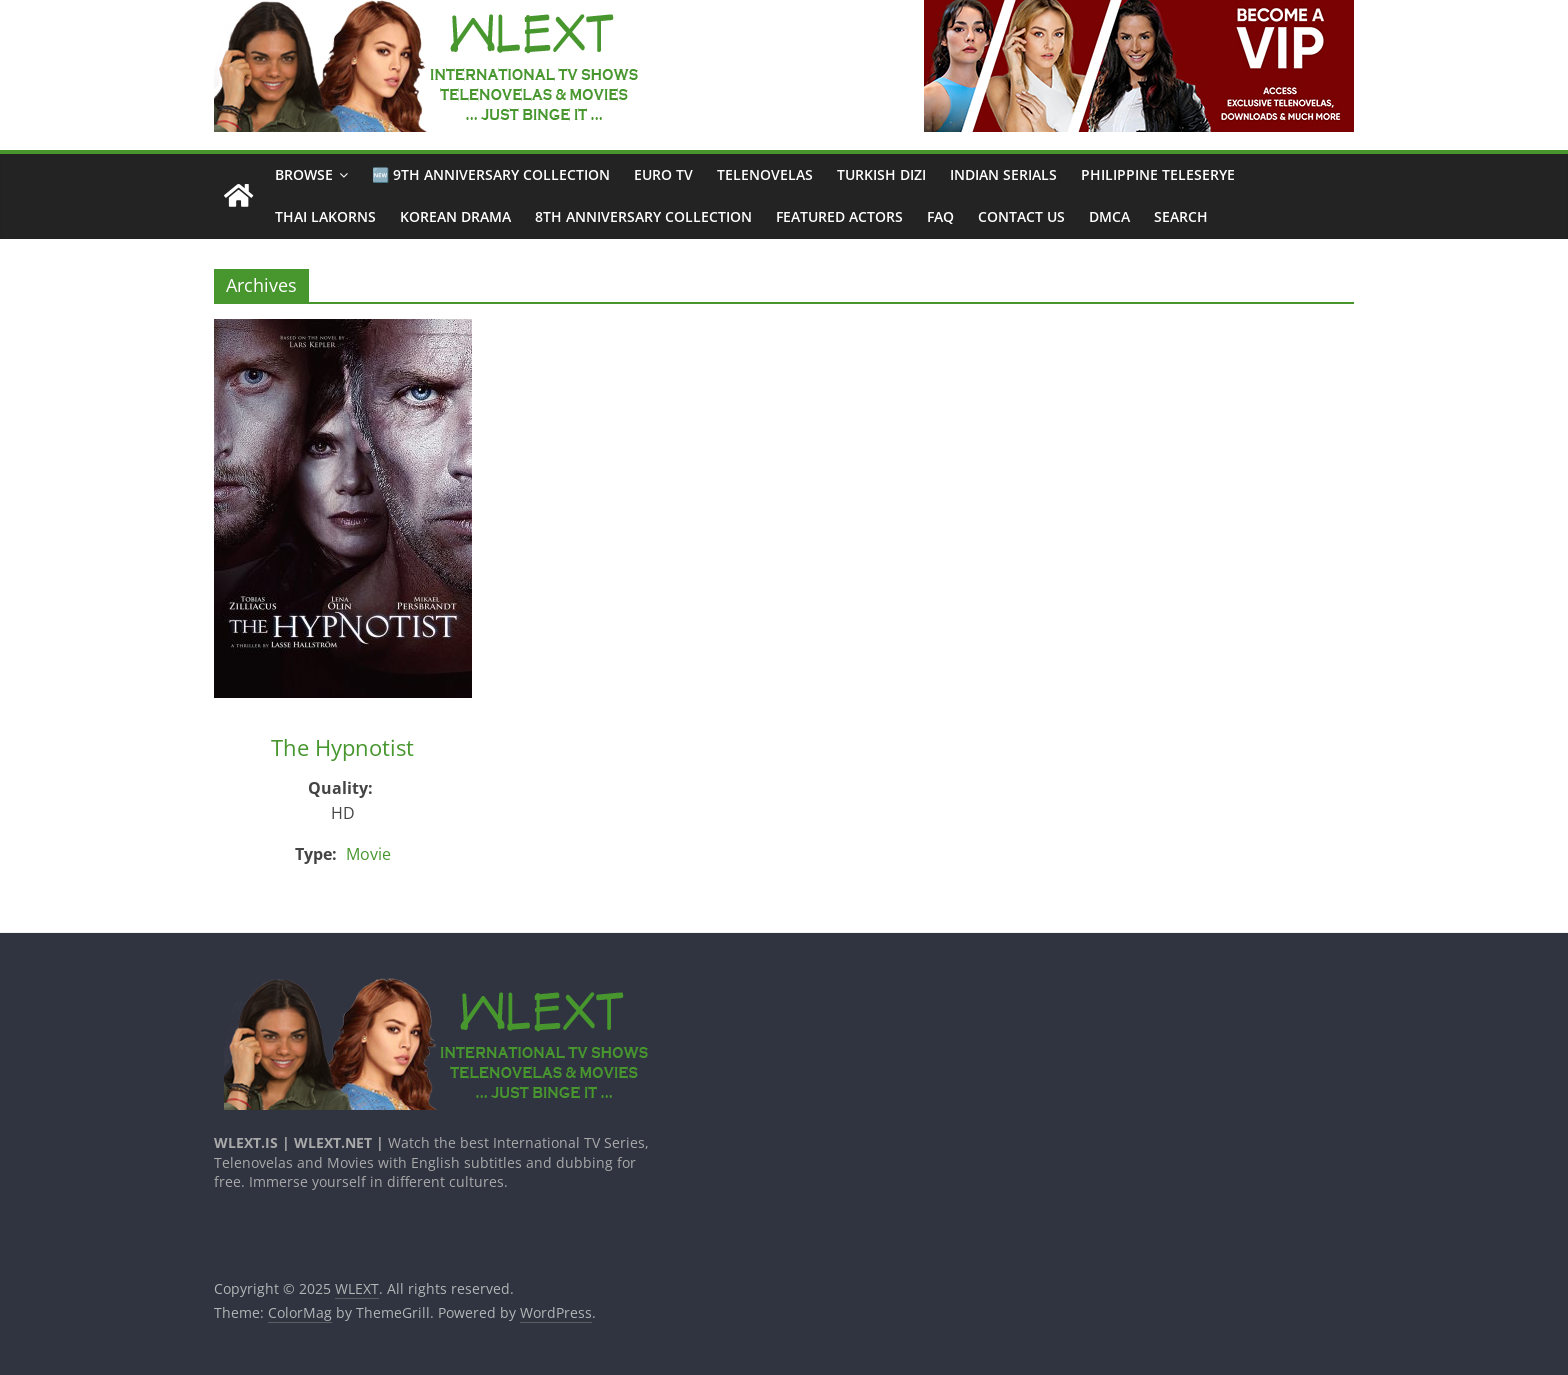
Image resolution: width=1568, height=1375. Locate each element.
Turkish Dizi (881, 174)
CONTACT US (1021, 216)
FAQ (940, 216)
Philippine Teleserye (1158, 174)
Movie (368, 854)
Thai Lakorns (325, 216)
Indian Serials (1003, 174)
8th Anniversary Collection (643, 216)
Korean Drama (455, 216)
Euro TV (663, 174)
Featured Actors (839, 216)
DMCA (1109, 216)
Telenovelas (765, 174)
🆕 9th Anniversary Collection (491, 174)
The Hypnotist (342, 747)
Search (1181, 216)
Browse (304, 174)
